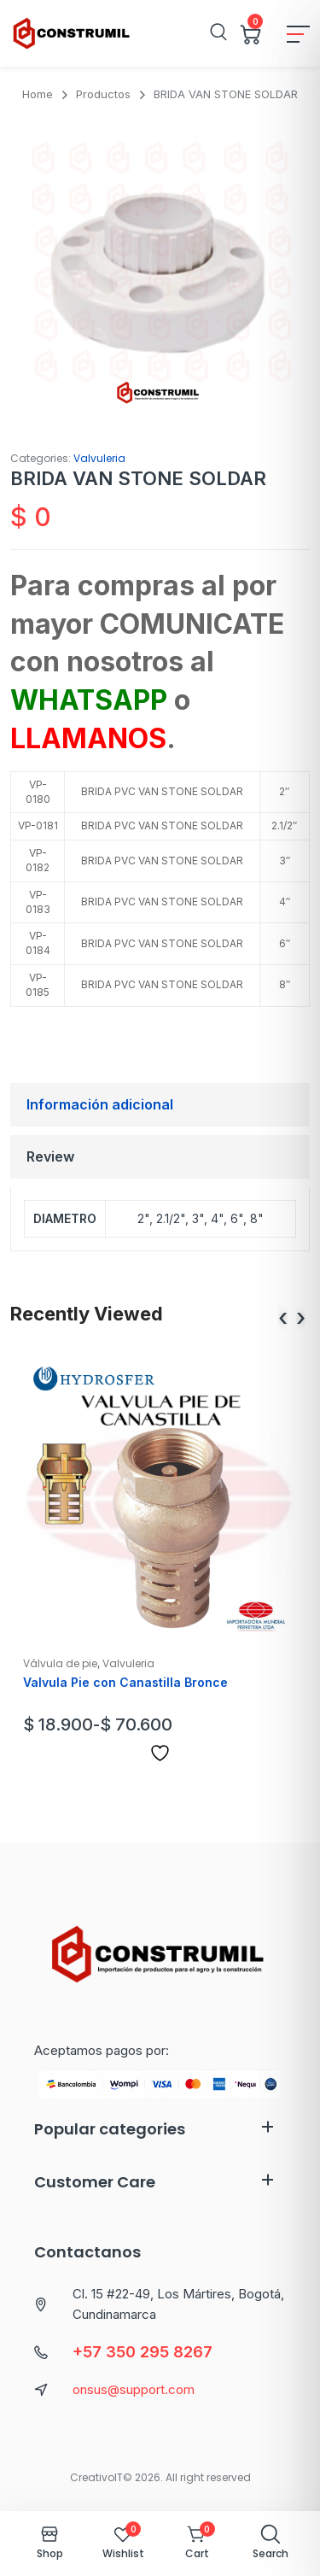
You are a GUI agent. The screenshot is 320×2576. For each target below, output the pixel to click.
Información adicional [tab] (99, 1104)
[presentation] (283, 1318)
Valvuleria (99, 458)
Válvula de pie (60, 1663)
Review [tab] (50, 1156)
